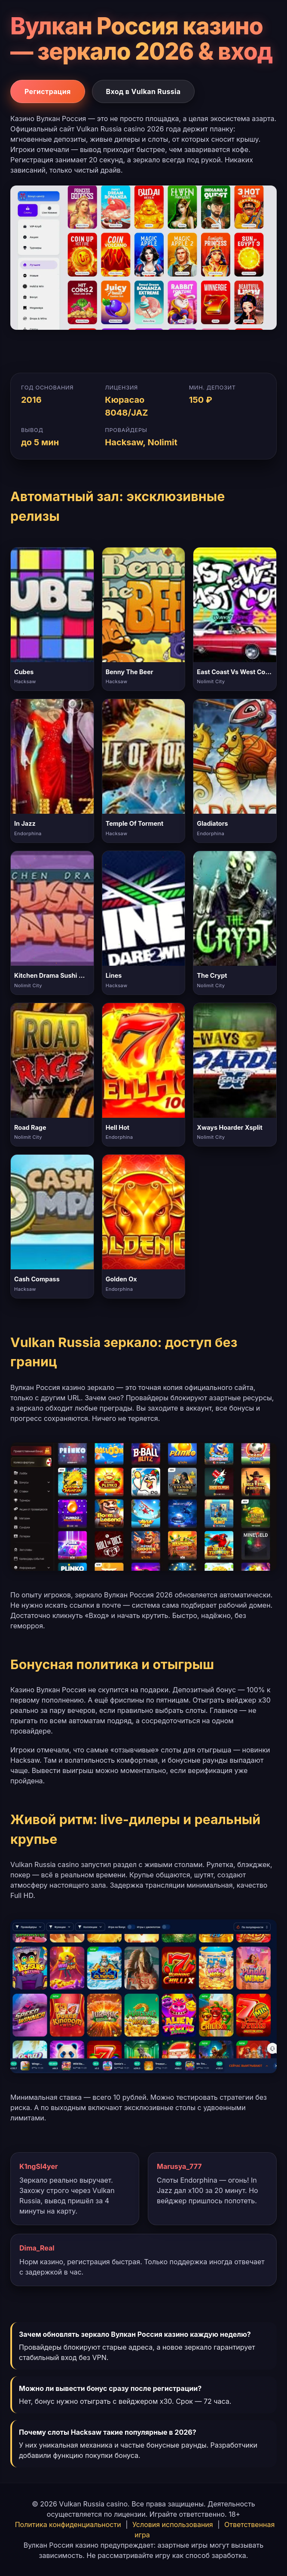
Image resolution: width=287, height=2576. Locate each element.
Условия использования (172, 2524)
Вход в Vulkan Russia (143, 91)
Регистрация (47, 91)
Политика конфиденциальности (68, 2524)
